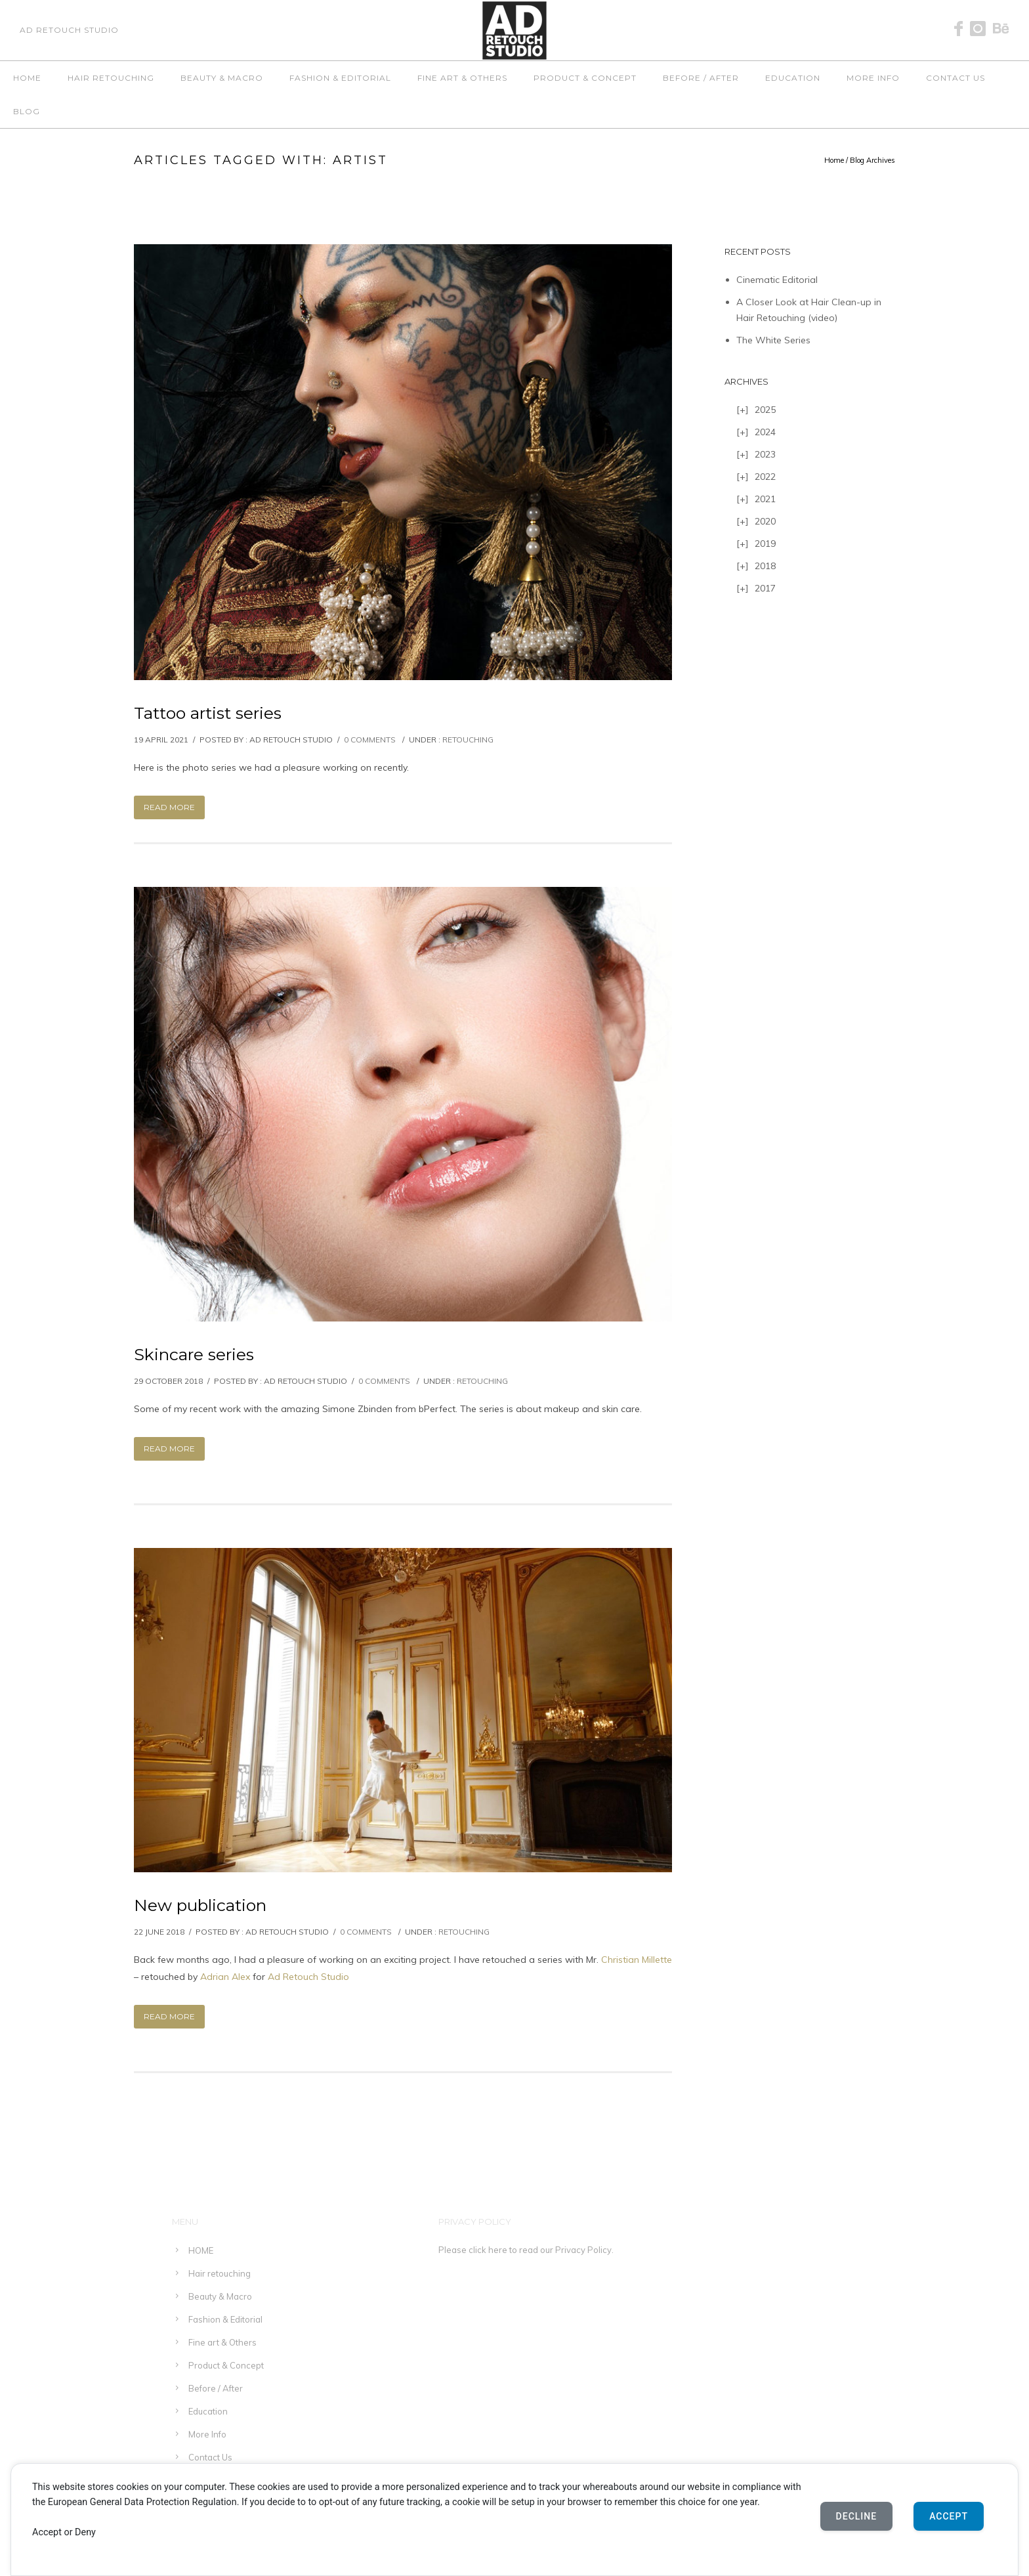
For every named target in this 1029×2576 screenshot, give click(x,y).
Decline (856, 2516)
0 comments (370, 739)
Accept (948, 2516)
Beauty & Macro (221, 78)
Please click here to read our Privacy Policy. (526, 2249)
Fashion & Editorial (340, 78)
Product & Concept (585, 78)
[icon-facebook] (962, 29)
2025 (765, 410)
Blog (26, 111)
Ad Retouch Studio (308, 1977)
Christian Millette (636, 1959)
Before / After (701, 78)
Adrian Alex (225, 1977)
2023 (765, 454)
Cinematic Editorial (777, 280)
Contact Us (955, 78)
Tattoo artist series (208, 713)
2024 (765, 432)
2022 (765, 477)
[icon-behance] (1001, 29)
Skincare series (194, 1354)
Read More (169, 807)
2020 (765, 521)
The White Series (773, 340)
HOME (27, 78)
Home (834, 160)
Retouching (468, 739)
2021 (765, 499)
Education (792, 78)
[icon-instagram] (981, 29)
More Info (873, 78)
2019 (765, 543)
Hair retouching (111, 78)
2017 (765, 588)
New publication (200, 1905)
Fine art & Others (462, 78)
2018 (765, 566)
